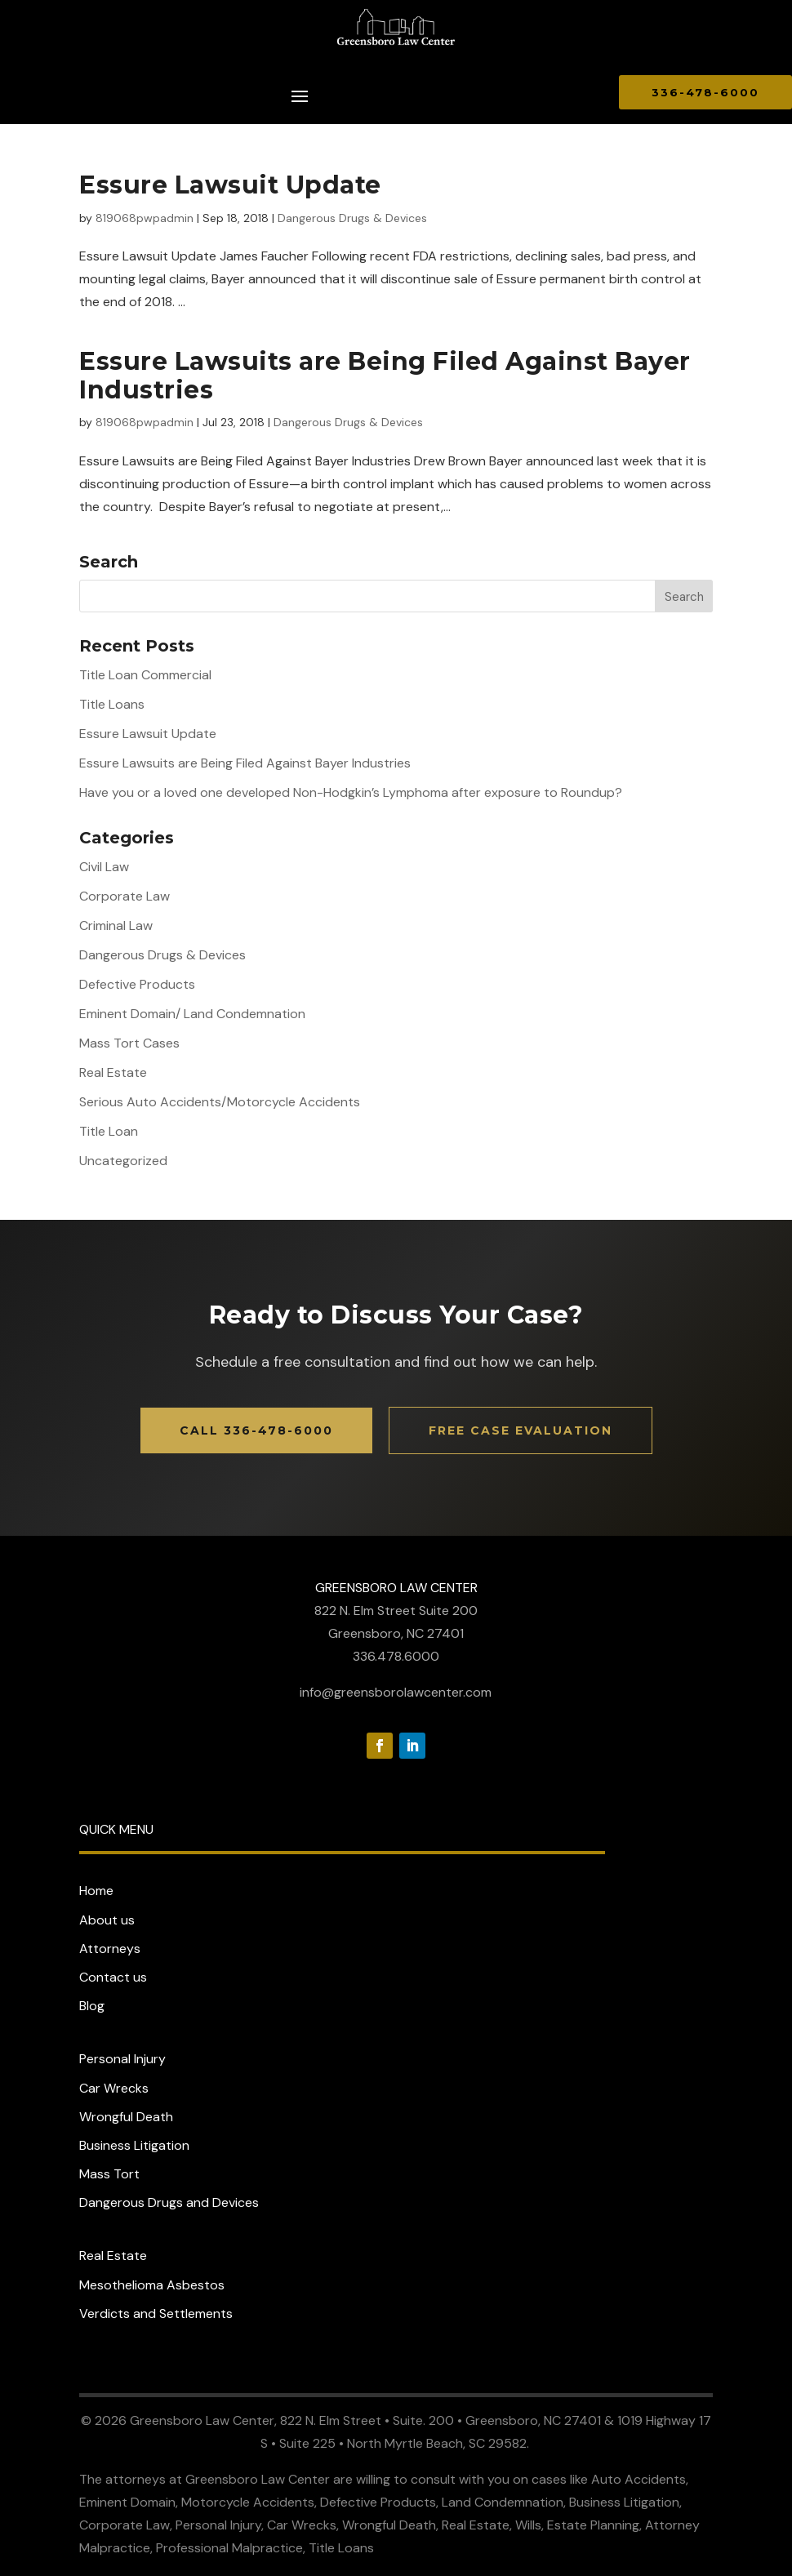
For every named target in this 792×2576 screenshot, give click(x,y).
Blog (92, 2005)
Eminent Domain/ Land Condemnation (192, 1013)
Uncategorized (123, 1160)
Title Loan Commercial (145, 674)
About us (107, 1920)
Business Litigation (134, 2145)
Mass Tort (109, 2173)
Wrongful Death (126, 2116)
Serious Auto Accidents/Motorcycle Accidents (219, 1101)
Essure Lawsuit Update (230, 185)
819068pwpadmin (145, 218)
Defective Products (137, 984)
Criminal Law (116, 925)
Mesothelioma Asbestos (152, 2284)
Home (96, 1890)
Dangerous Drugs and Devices (169, 2202)
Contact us (113, 1977)
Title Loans (112, 704)
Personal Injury (122, 2058)
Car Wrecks (114, 2088)
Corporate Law (124, 896)
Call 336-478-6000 (256, 1430)
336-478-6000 (705, 92)
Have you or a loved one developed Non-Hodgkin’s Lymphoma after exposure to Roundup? (350, 792)
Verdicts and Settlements (156, 2313)
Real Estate (113, 1072)
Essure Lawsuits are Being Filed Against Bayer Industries (385, 375)
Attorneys (109, 1948)
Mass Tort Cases (129, 1043)
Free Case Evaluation (520, 1430)
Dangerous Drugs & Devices (352, 218)
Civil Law (104, 866)
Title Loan (108, 1131)
